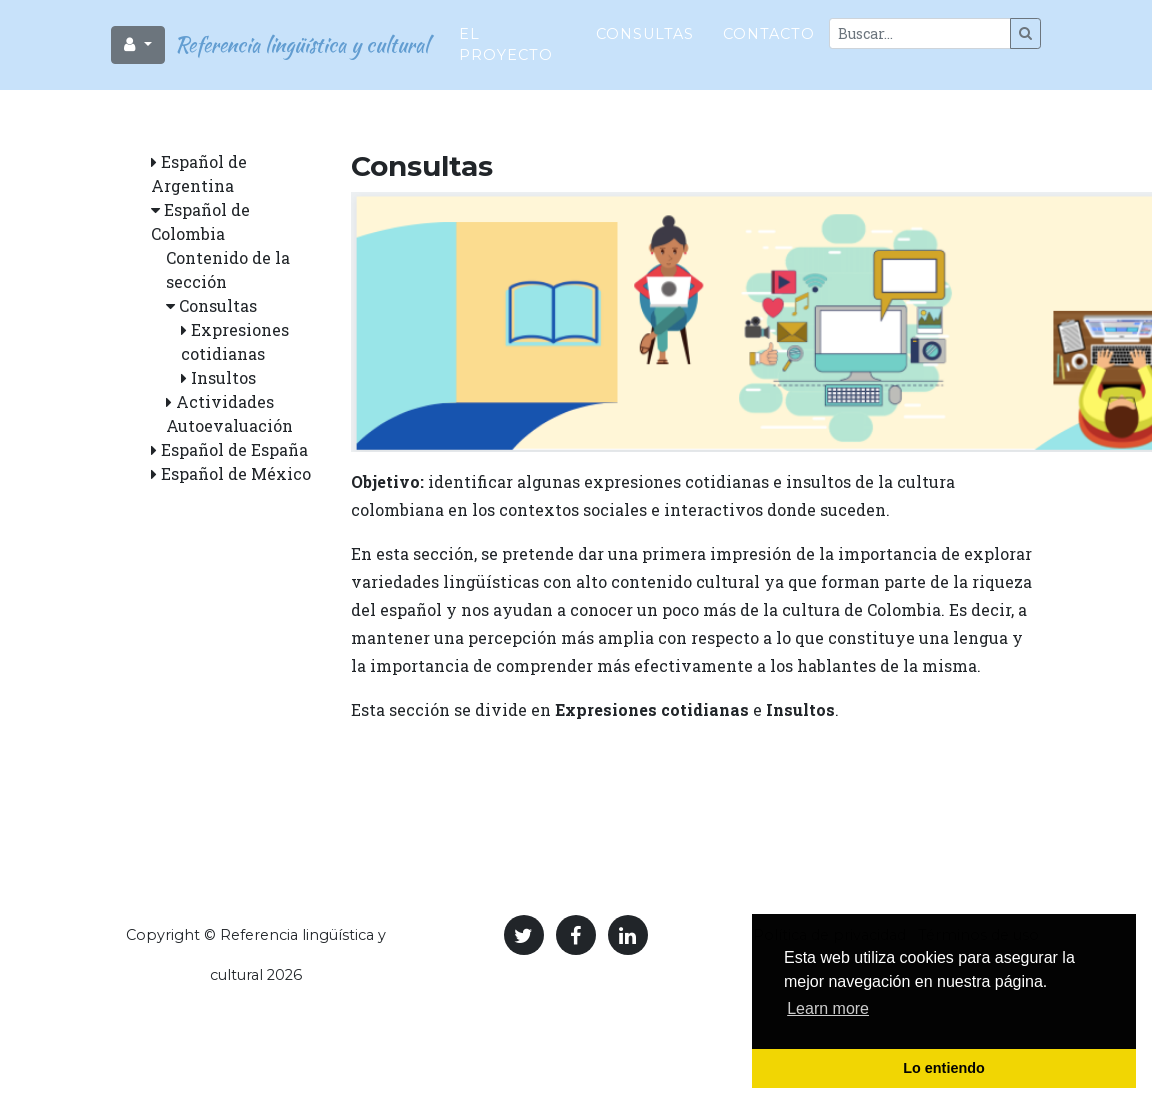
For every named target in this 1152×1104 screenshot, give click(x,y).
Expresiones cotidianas (652, 709)
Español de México (236, 473)
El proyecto (506, 37)
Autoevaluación (229, 425)
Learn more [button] (828, 1008)
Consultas (645, 26)
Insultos (223, 377)
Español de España (234, 449)
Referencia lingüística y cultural (297, 36)
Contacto (769, 26)
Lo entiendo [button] (944, 1068)
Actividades (225, 401)
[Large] (920, 25)
